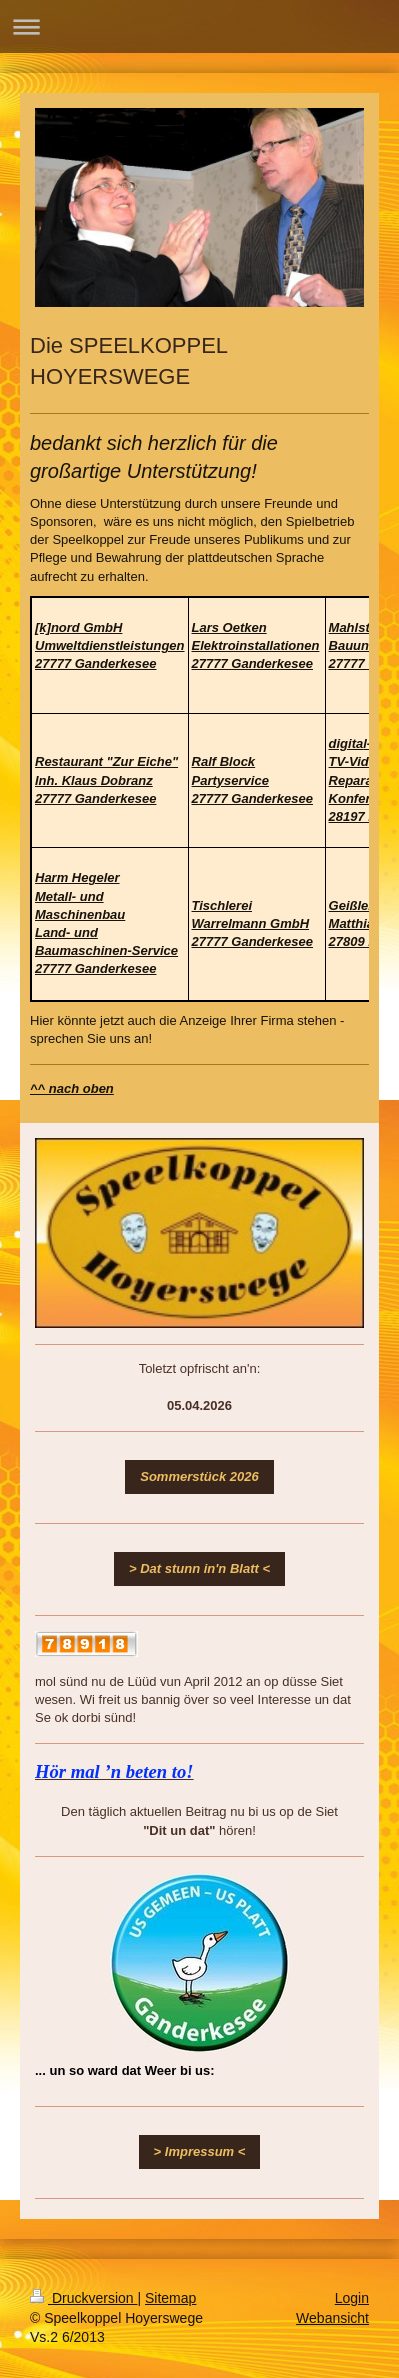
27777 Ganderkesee (95, 663)
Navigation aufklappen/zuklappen (199, 26)
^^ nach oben (72, 1088)
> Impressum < (200, 2151)
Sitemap (170, 2298)
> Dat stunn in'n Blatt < (199, 1568)
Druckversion (83, 2298)
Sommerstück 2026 (199, 1476)
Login (352, 2298)
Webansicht (332, 2318)
